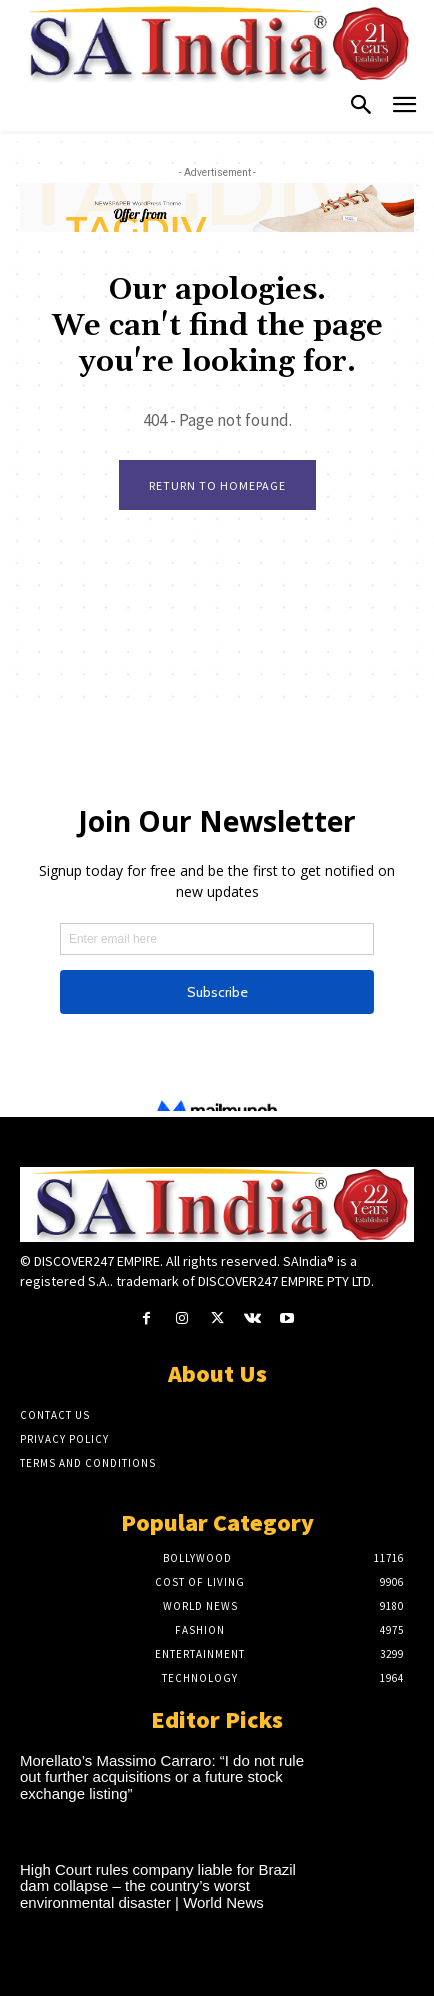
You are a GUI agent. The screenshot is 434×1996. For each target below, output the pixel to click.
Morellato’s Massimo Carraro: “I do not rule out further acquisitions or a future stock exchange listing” (162, 1777)
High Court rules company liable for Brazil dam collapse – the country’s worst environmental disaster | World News (158, 1886)
